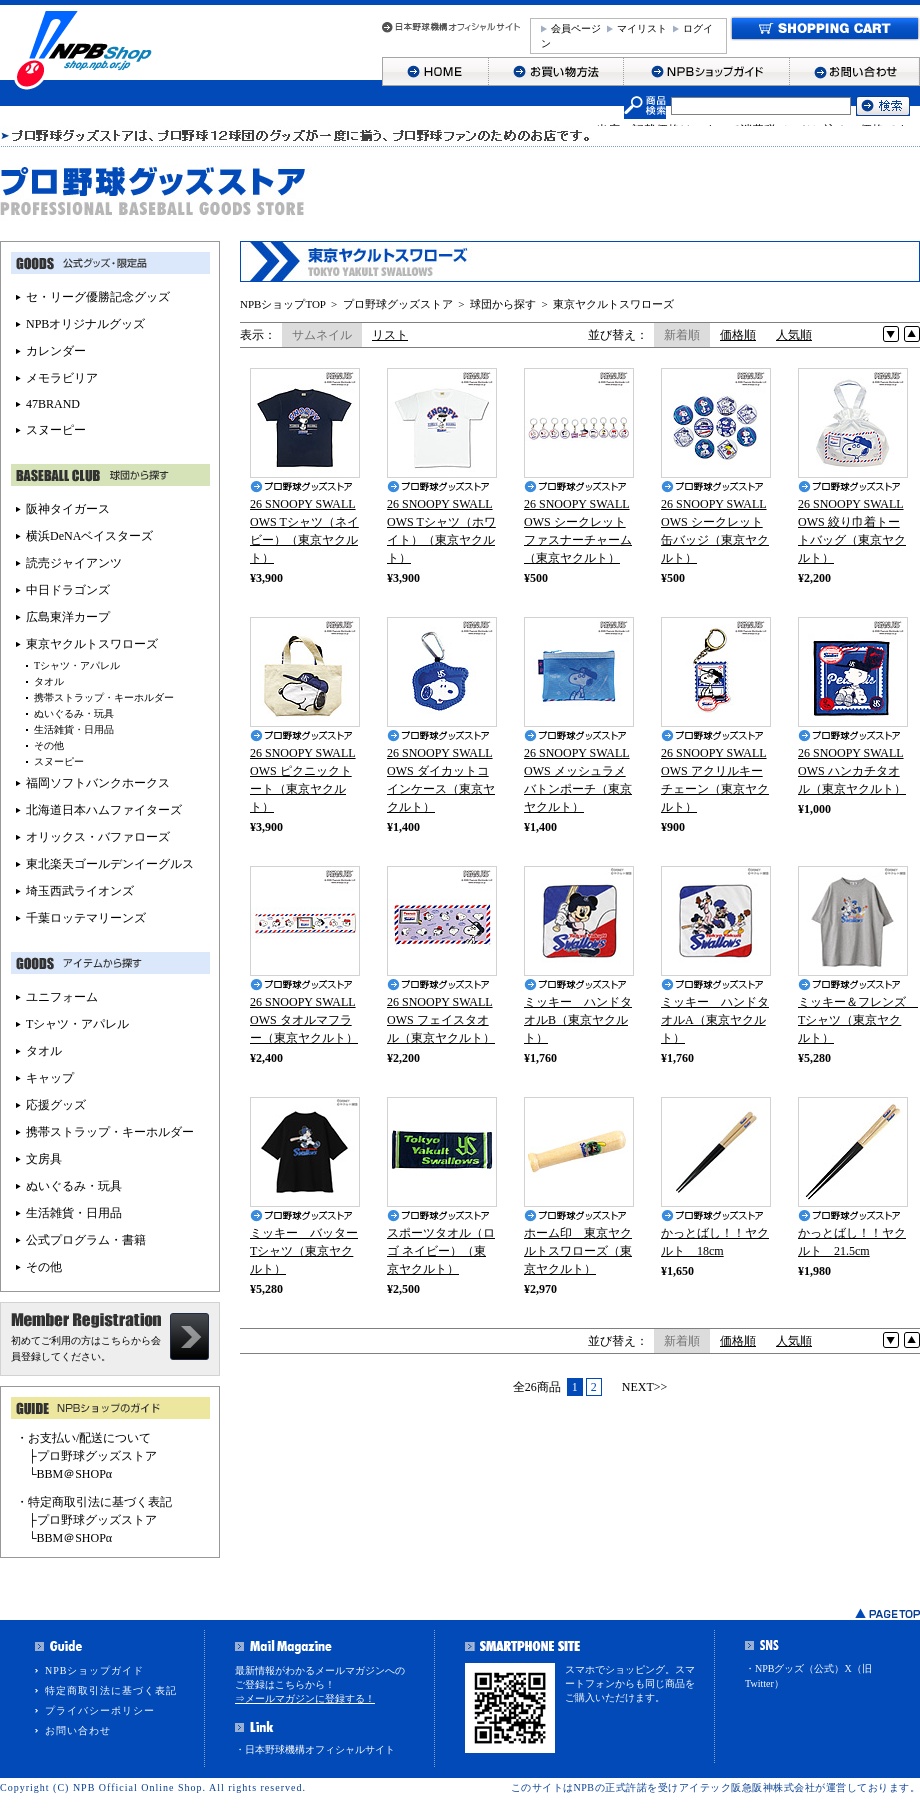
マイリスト (642, 28)
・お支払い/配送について (83, 1438)
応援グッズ (56, 1105)
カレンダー (56, 351)
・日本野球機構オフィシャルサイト (315, 1749)
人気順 (794, 335)
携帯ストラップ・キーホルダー (104, 697)
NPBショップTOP (283, 304)
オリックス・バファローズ (98, 837)
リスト (390, 335)
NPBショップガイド (94, 1670)
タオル (49, 681)
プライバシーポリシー (100, 1710)
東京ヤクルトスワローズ (613, 304)
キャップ (50, 1078)
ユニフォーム (62, 997)
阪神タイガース (68, 509)
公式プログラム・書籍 (86, 1240)
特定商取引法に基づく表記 (111, 1690)
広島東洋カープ (68, 617)
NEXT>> (645, 1387)
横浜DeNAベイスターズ (89, 536)
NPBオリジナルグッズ (85, 324)
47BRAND (53, 404)
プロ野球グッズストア (398, 304)
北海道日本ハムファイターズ (104, 810)
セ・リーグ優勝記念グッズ (98, 297)
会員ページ (576, 28)
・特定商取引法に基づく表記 (94, 1502)
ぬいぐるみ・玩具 (74, 713)
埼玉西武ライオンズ (80, 891)
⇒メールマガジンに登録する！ (305, 1698)
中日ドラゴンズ (68, 590)
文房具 (44, 1159)
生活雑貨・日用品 (74, 729)
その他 (49, 745)
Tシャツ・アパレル (77, 665)
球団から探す (503, 304)
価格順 (738, 335)
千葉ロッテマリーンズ (86, 918)
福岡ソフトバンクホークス (98, 783)
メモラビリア (62, 378)
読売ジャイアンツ (74, 563)
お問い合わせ (78, 1730)
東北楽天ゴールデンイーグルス (110, 864)
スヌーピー (56, 430)
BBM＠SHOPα (75, 1474)
